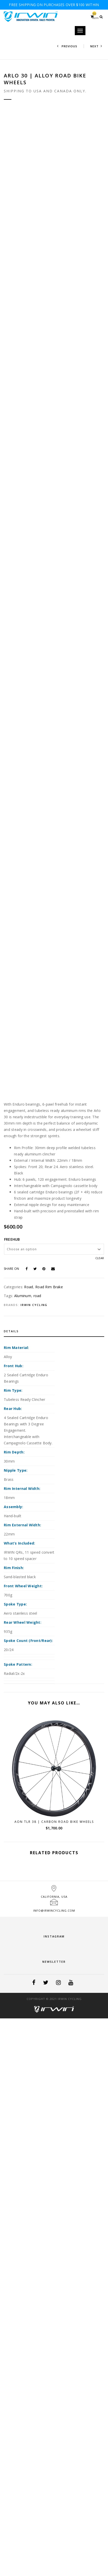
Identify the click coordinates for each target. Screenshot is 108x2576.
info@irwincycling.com (54, 2468)
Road (28, 1844)
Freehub (12, 1797)
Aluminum (22, 1853)
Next (96, 46)
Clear (99, 1816)
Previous (67, 46)
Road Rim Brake (49, 1844)
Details (11, 1889)
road (37, 1853)
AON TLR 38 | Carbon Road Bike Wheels (54, 2379)
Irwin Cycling (34, 1863)
